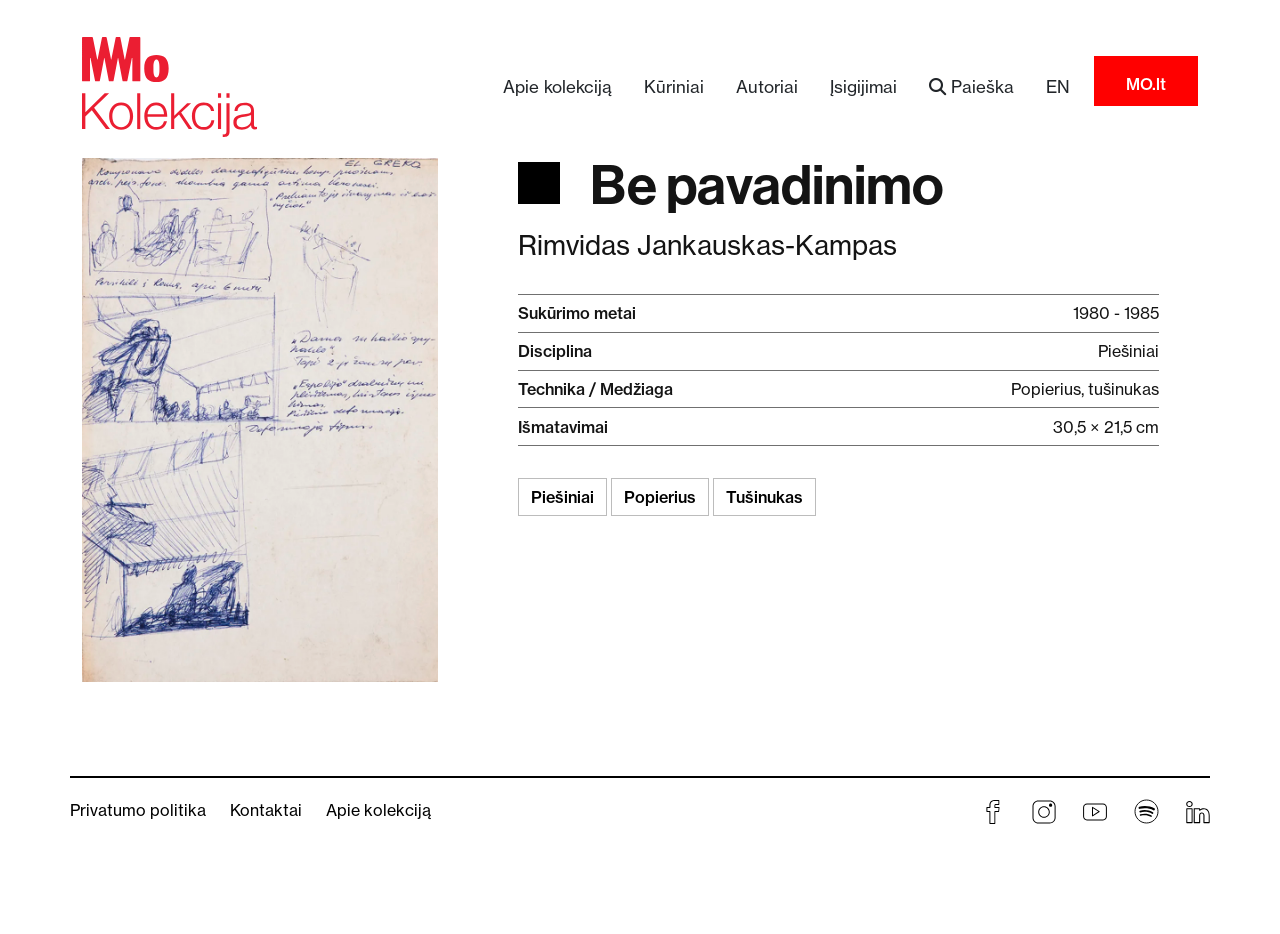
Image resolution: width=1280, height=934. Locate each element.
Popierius (660, 497)
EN (1058, 86)
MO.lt (1146, 84)
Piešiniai (562, 497)
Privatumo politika (138, 810)
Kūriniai (674, 86)
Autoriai (767, 86)
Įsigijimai (863, 86)
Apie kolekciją (557, 86)
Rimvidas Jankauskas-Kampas (707, 245)
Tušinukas (764, 497)
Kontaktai (266, 810)
